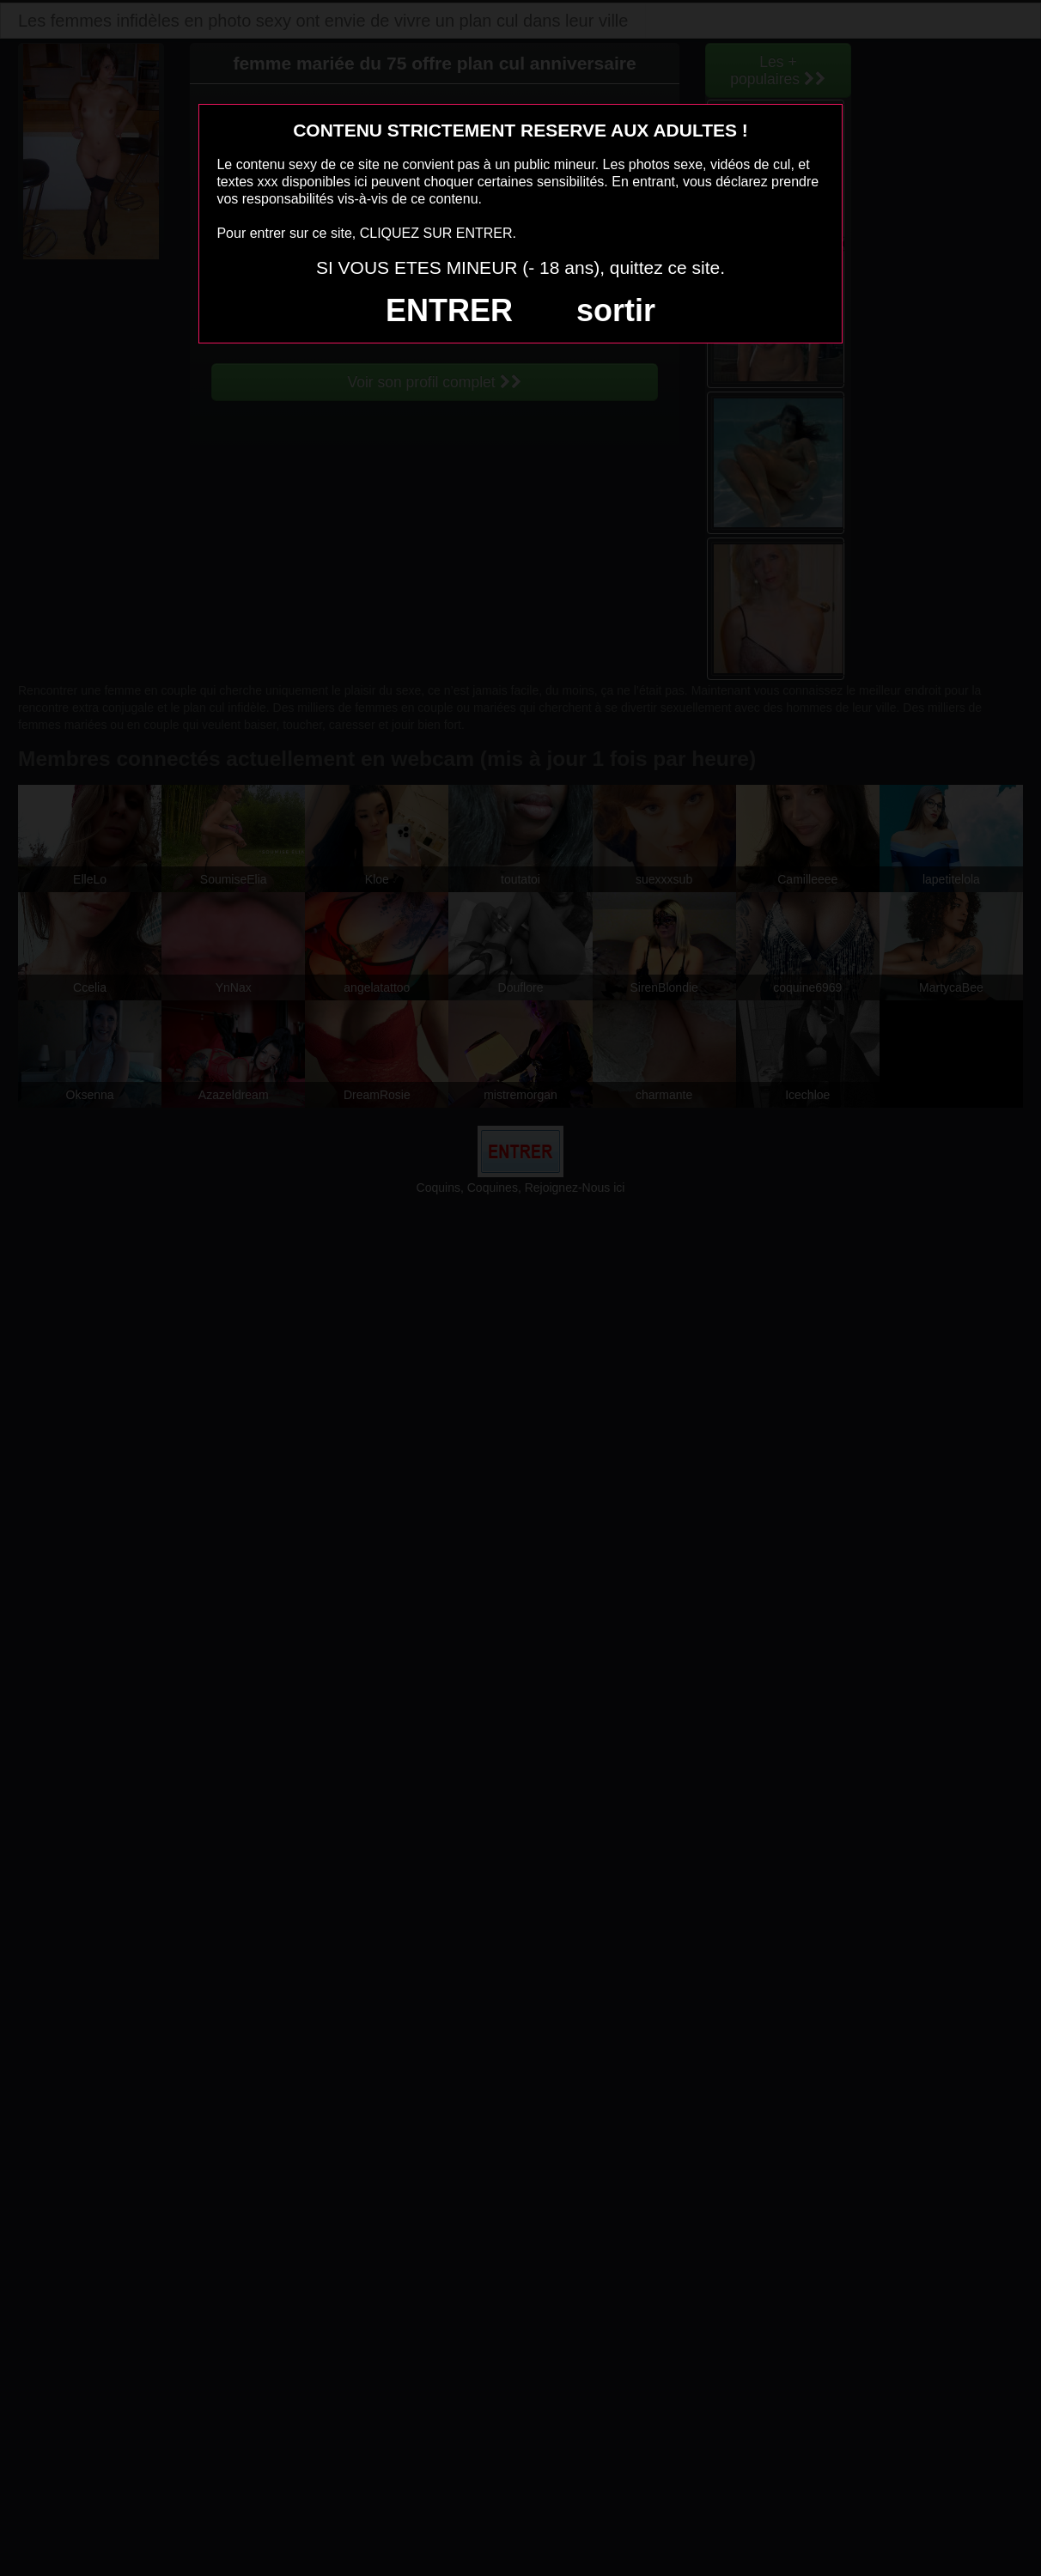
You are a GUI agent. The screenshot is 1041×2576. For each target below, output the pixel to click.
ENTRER (449, 310)
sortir (615, 310)
